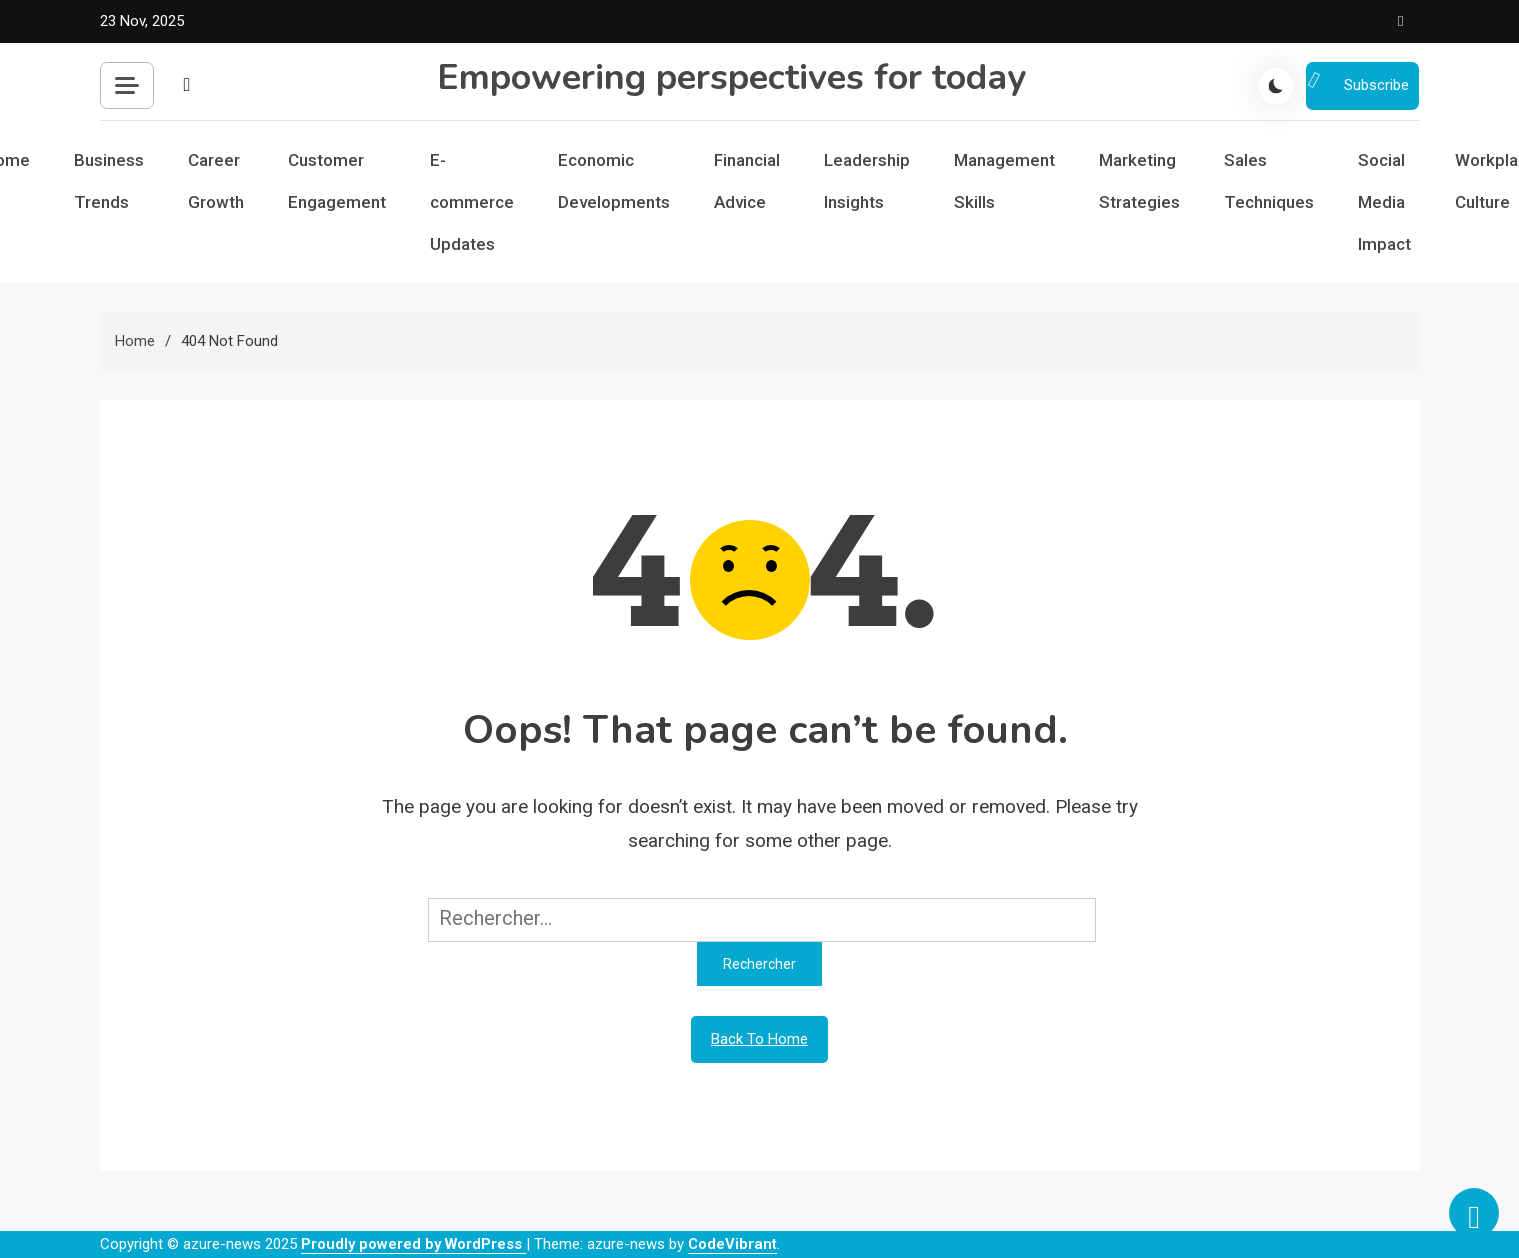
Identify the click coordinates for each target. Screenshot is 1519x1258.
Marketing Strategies (1139, 181)
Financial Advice (747, 181)
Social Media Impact (1384, 202)
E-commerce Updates (472, 202)
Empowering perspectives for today (731, 77)
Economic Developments (614, 181)
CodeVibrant (732, 1244)
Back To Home (759, 1039)
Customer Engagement (337, 181)
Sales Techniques (1269, 181)
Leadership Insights (867, 181)
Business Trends (109, 181)
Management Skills (1004, 181)
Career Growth (216, 181)
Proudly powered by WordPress (413, 1244)
